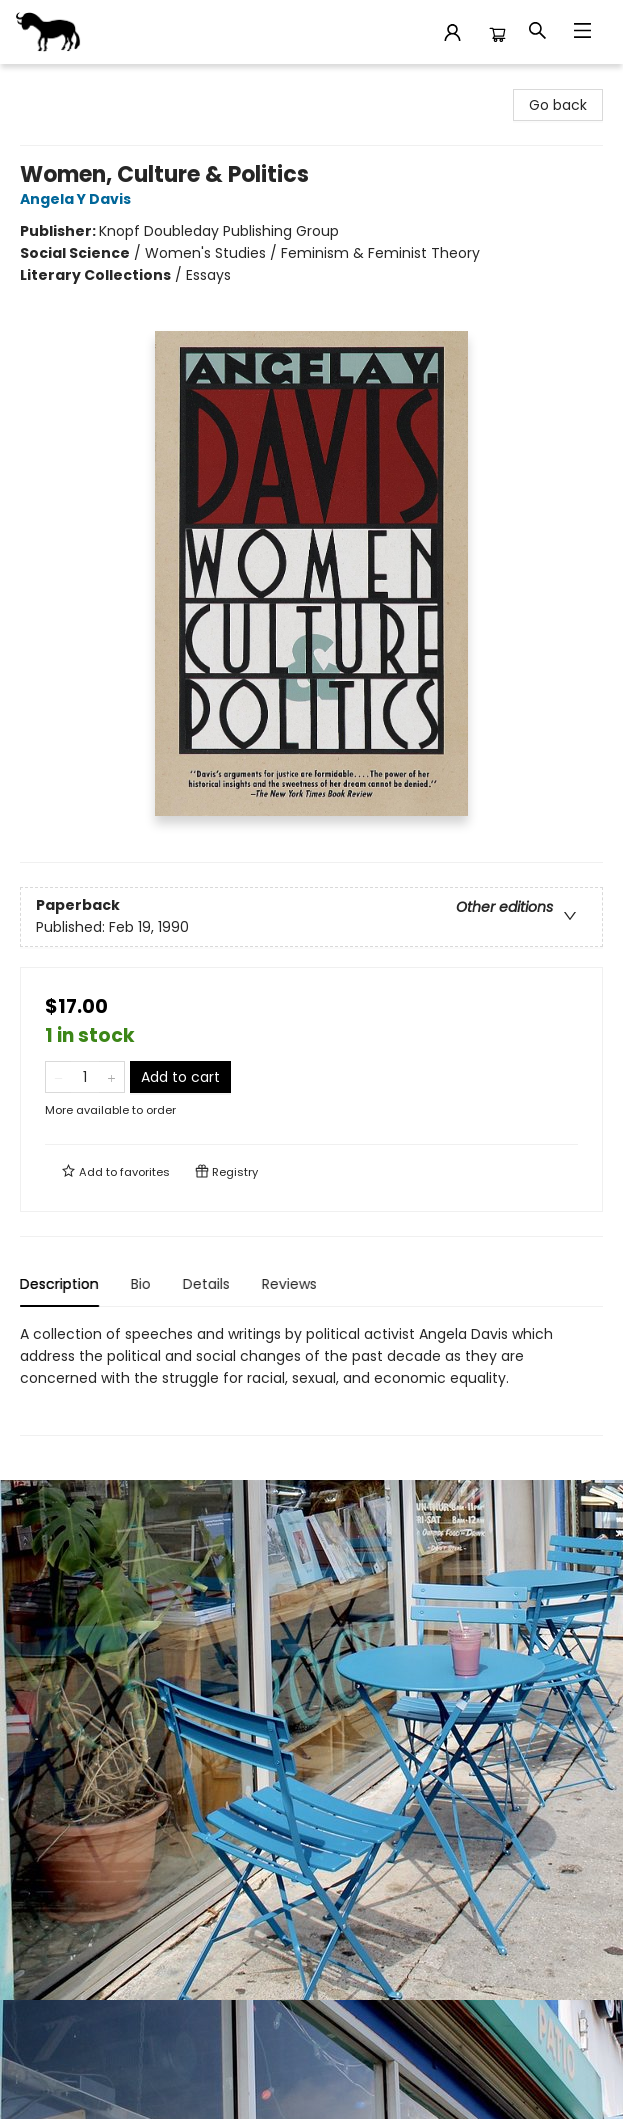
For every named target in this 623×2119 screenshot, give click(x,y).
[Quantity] (85, 1077)
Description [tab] (59, 1284)
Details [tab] (206, 1284)
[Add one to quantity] (111, 1077)
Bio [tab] (141, 1284)
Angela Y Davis (78, 199)
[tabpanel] (311, 1379)
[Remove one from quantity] (58, 1077)
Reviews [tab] (289, 1284)
